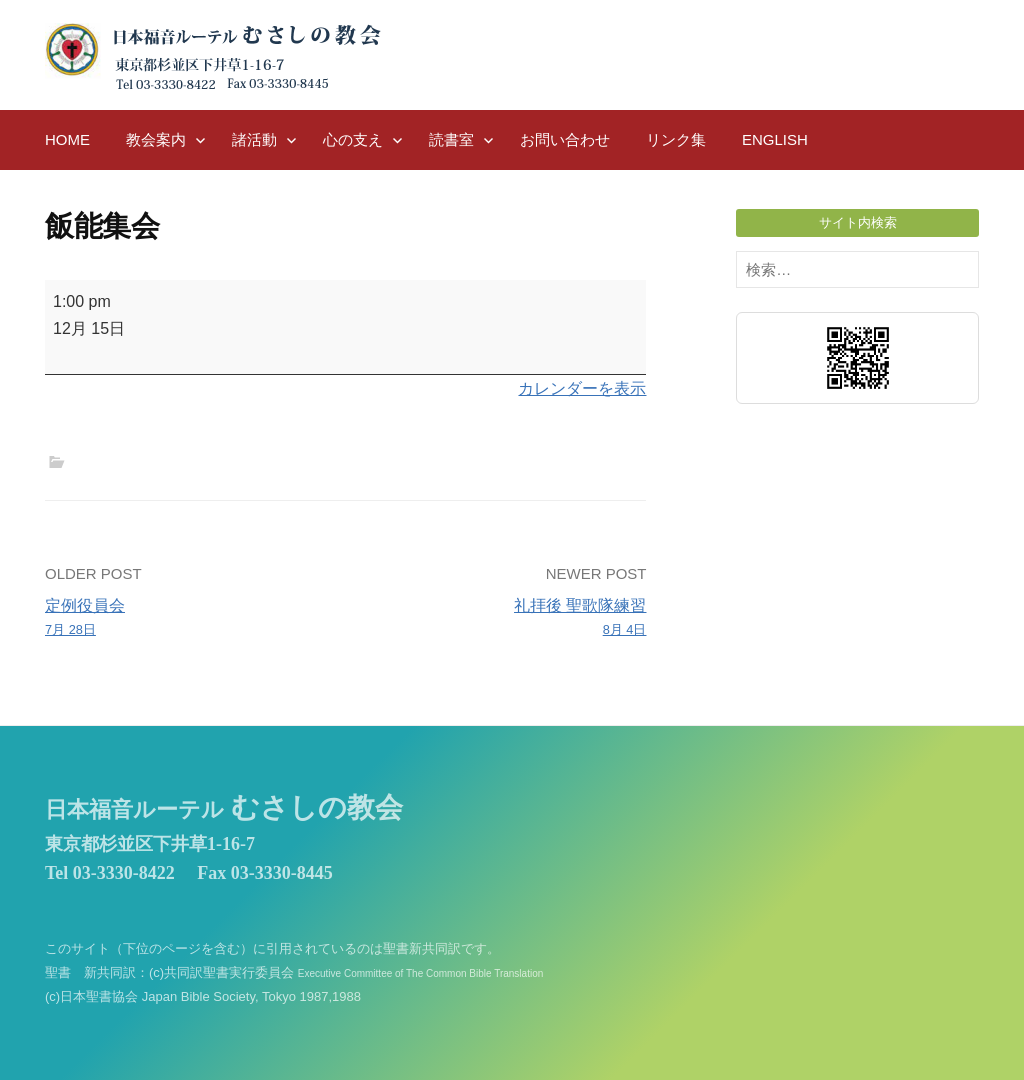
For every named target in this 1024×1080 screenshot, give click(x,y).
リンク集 (676, 139)
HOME (67, 139)
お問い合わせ (565, 139)
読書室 (451, 139)
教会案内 (156, 139)
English (775, 139)
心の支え (353, 139)
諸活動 (254, 139)
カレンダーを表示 (582, 388)
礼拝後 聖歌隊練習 (502, 619)
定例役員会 (189, 619)
